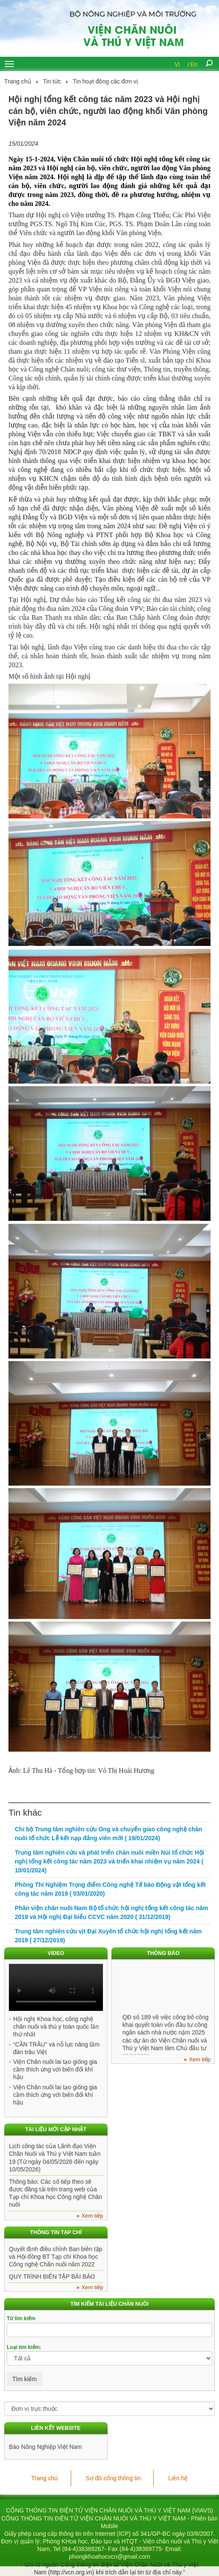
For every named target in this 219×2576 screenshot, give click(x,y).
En (194, 64)
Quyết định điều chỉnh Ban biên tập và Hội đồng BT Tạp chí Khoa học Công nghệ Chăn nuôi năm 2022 (55, 2257)
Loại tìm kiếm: (24, 2347)
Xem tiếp (200, 2059)
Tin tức (52, 81)
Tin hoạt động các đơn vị (106, 81)
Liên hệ (178, 2478)
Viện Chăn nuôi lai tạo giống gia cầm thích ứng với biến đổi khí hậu (55, 2069)
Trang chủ (17, 81)
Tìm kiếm (24, 2379)
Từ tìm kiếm (21, 2318)
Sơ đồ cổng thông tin (113, 2478)
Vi (177, 64)
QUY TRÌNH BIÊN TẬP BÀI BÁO (52, 2276)
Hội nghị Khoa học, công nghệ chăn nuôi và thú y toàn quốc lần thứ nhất (56, 2027)
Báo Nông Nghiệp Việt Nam (45, 2446)
